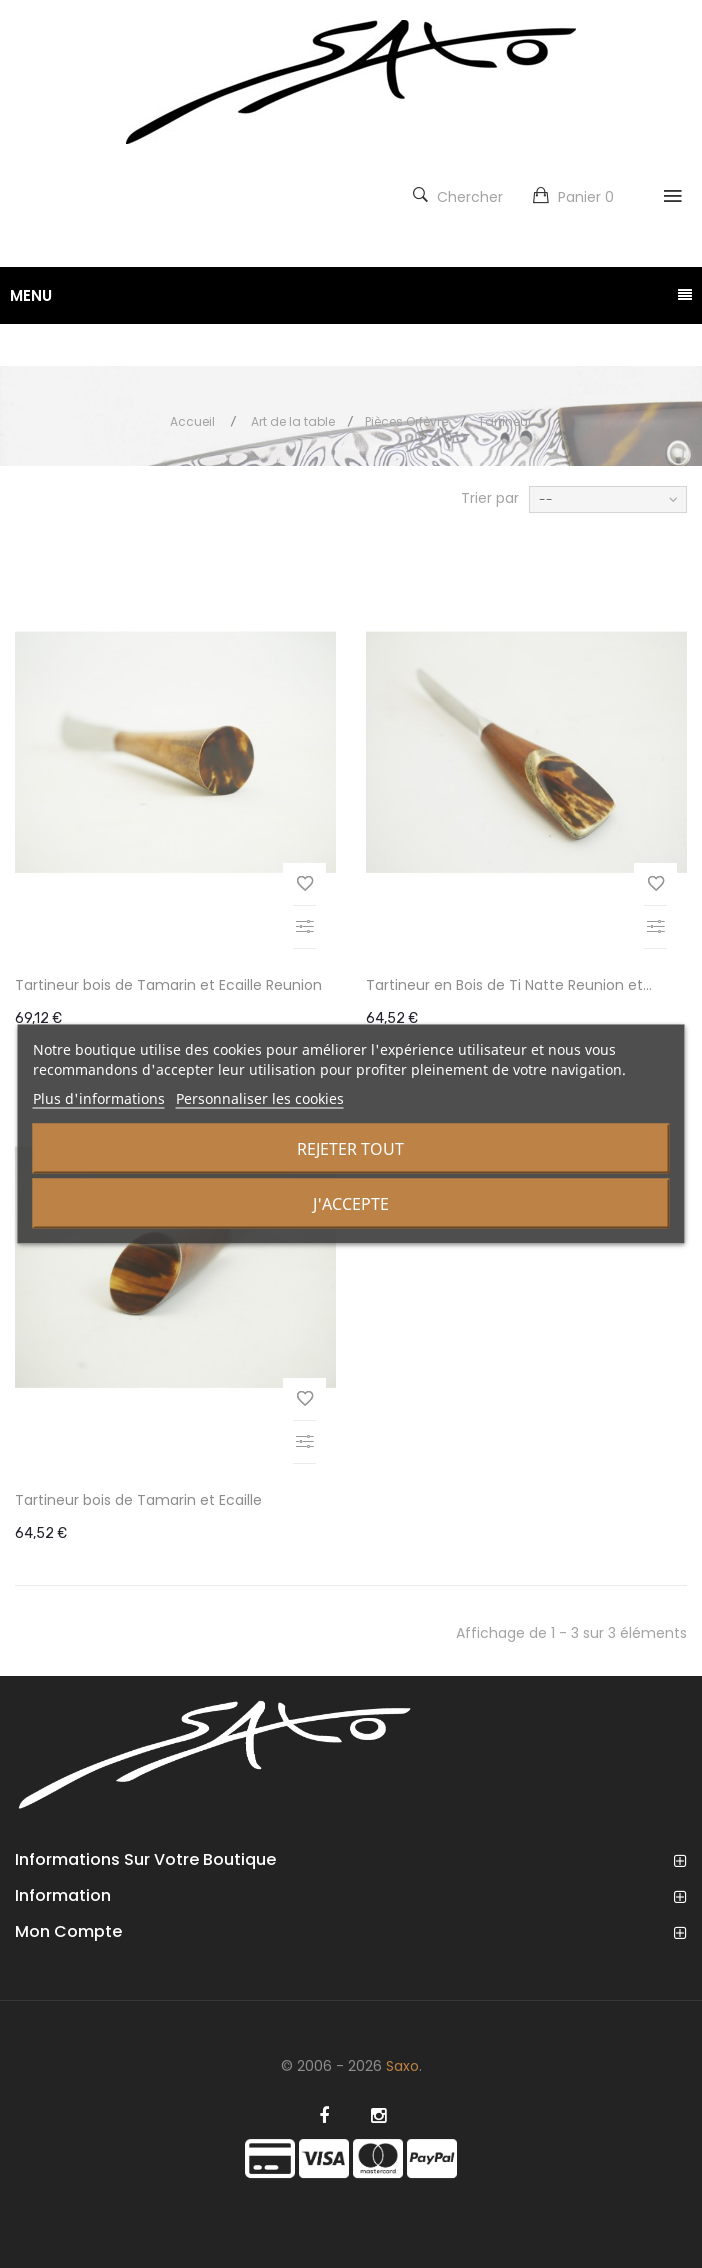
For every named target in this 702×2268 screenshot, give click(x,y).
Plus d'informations (99, 1098)
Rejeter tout (350, 1149)
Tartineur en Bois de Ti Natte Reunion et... (509, 985)
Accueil (192, 421)
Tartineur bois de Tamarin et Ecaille (138, 1500)
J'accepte (351, 1204)
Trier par (490, 498)
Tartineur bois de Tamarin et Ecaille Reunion (168, 985)
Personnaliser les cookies (260, 1098)
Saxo (402, 2066)
